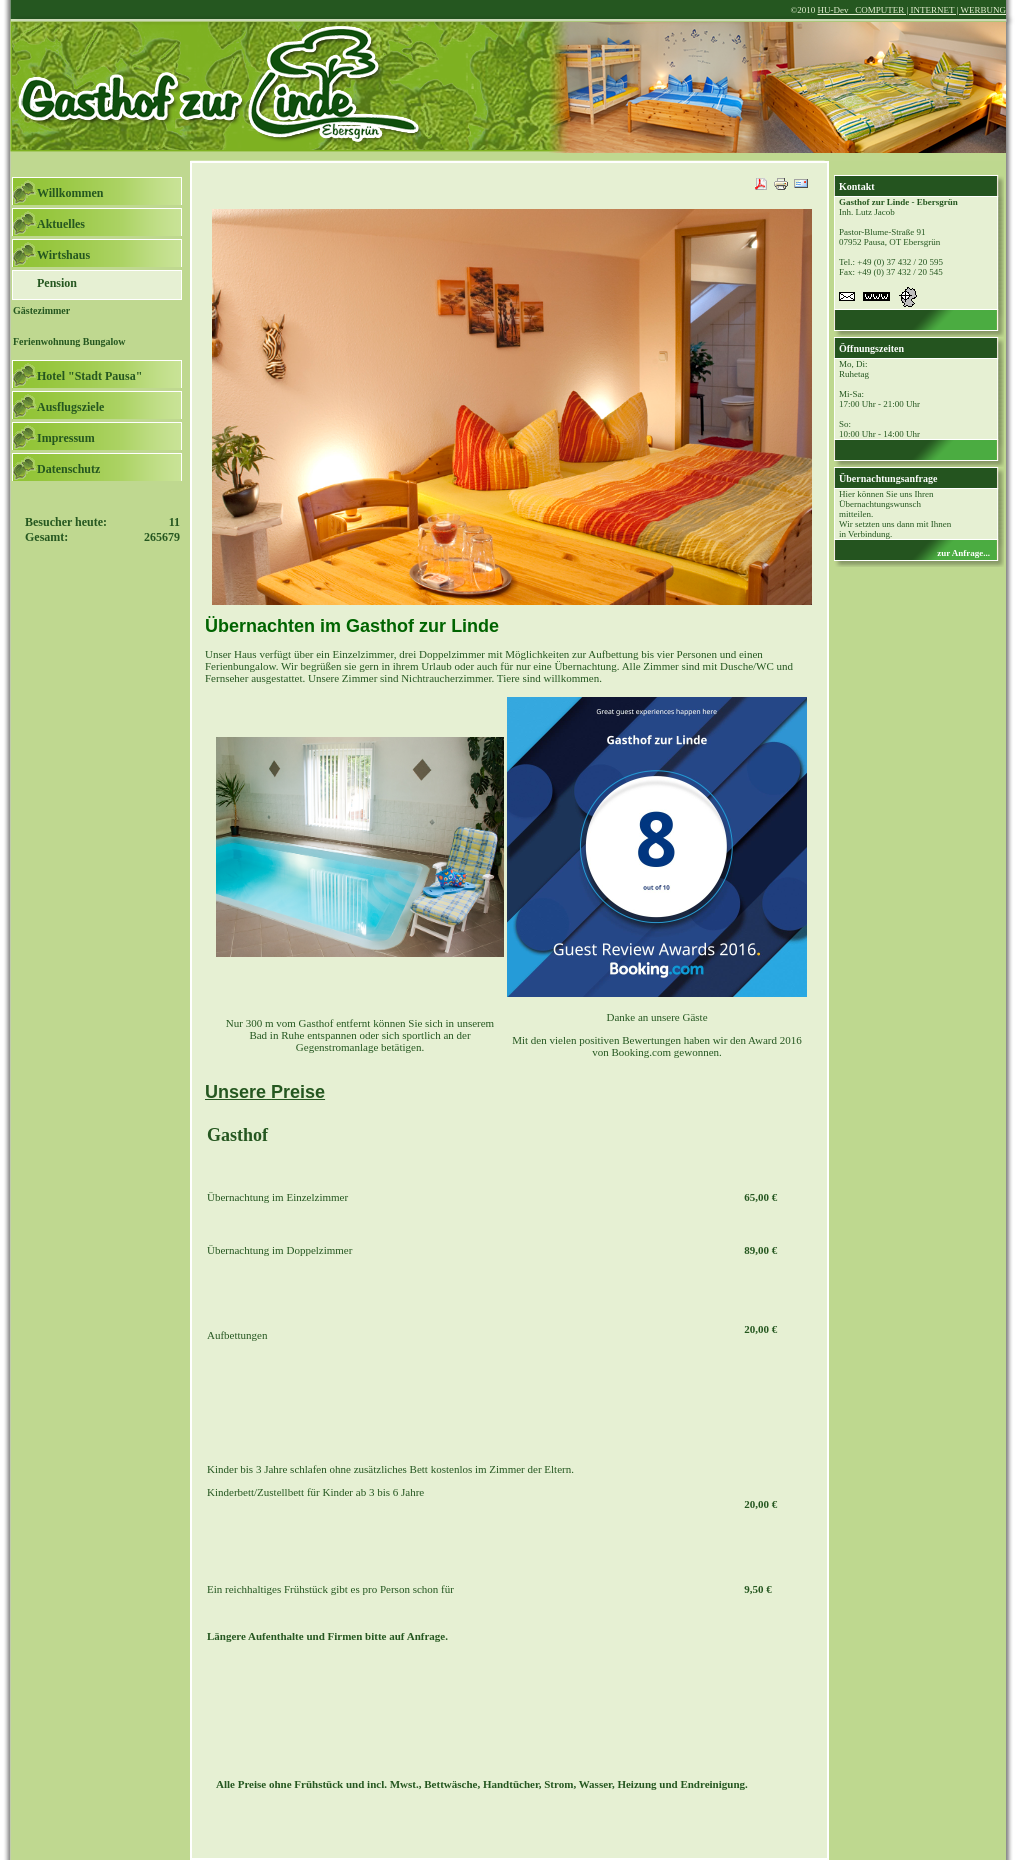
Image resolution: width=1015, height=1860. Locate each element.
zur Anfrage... (963, 553)
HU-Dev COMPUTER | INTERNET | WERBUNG (911, 10)
